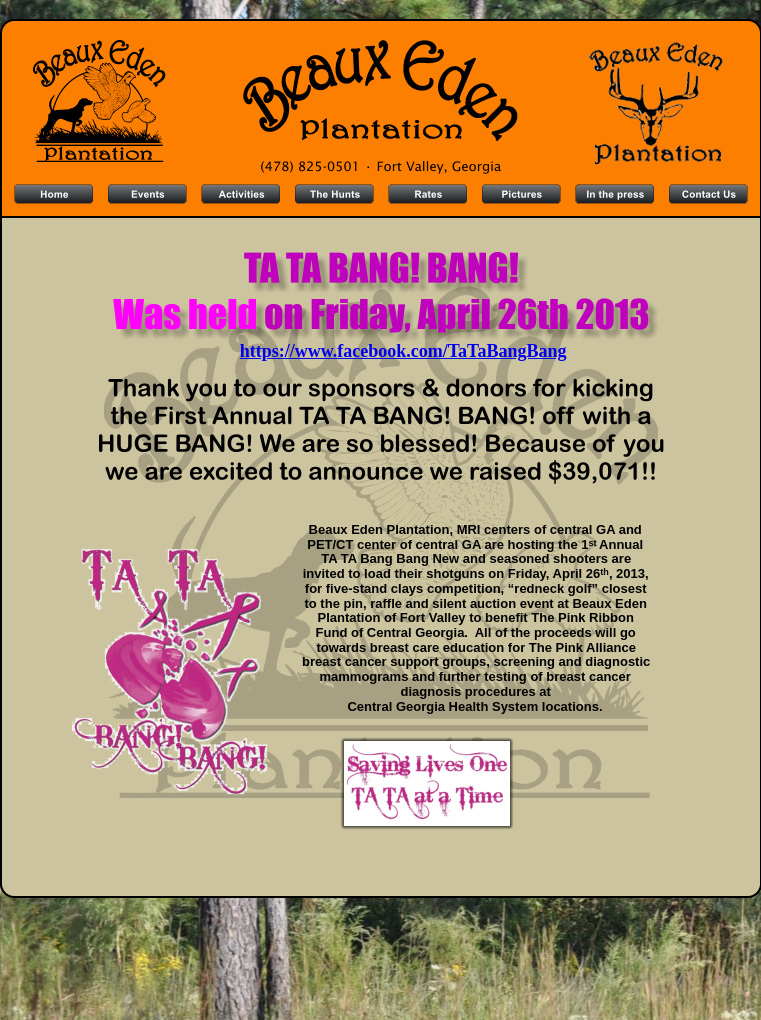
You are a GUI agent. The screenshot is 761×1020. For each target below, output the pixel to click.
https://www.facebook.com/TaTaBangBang (403, 351)
